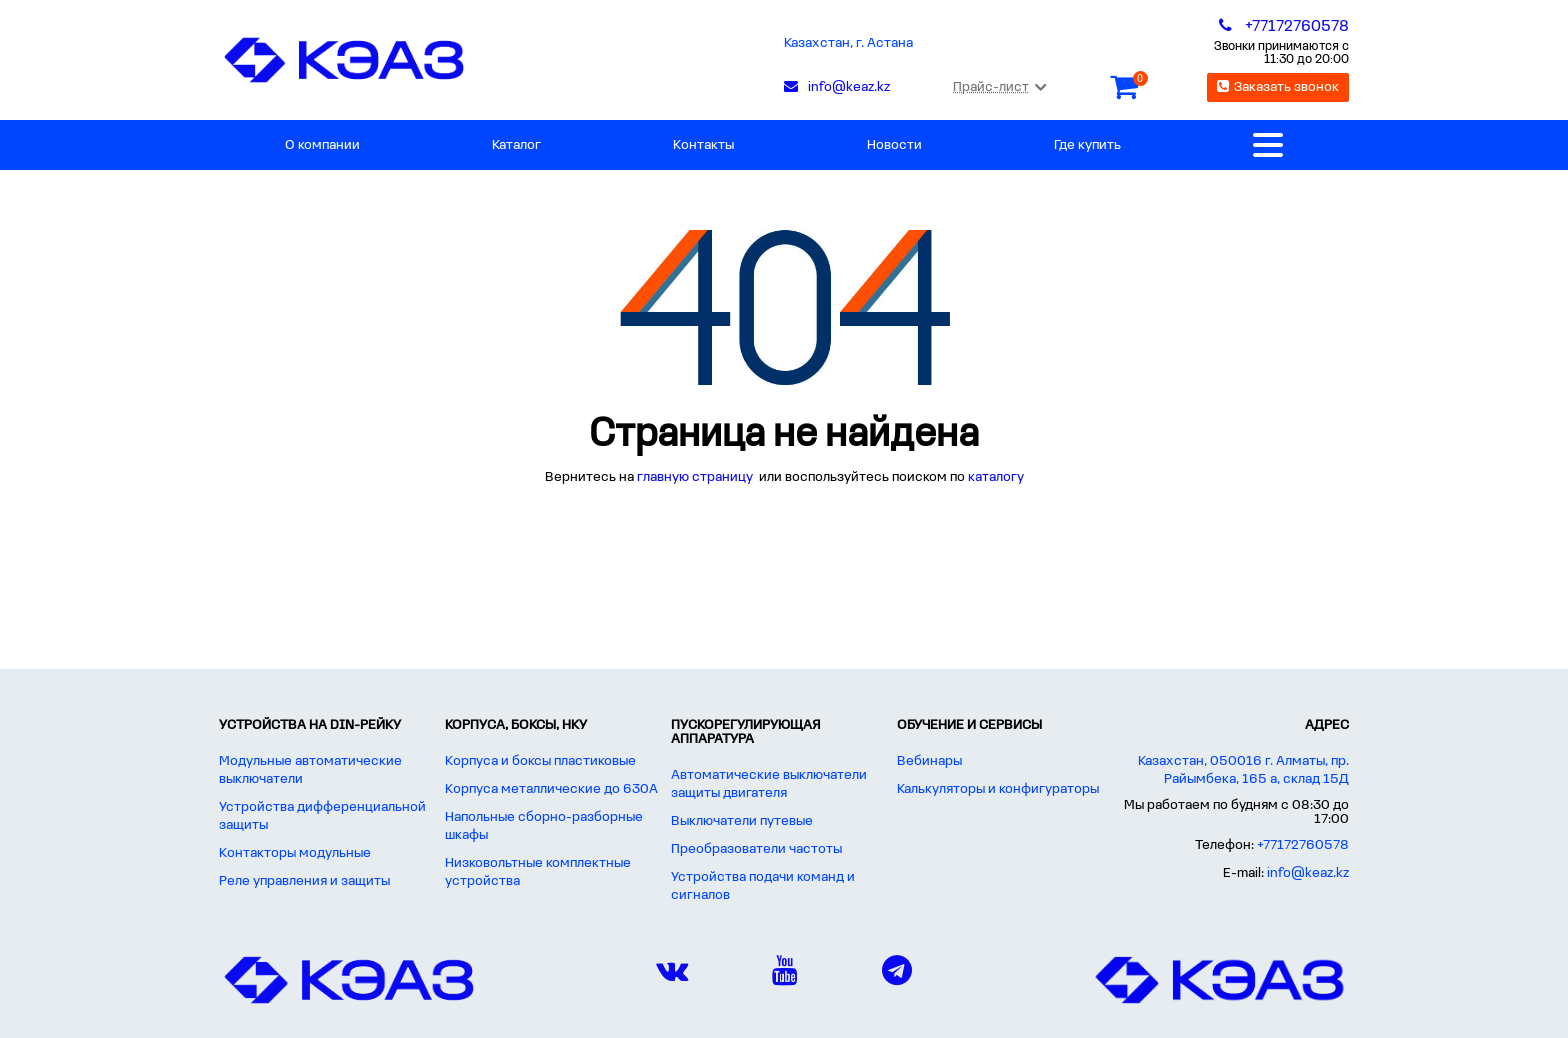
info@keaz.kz (1308, 873)
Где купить (1087, 145)
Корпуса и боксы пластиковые (540, 761)
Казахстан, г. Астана (848, 43)
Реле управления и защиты (304, 881)
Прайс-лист (999, 87)
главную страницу (696, 477)
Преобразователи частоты (756, 849)
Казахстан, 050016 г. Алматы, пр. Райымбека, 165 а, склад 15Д (1243, 770)
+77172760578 (1303, 845)
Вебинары (929, 761)
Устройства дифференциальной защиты (322, 816)
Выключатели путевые (742, 821)
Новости (894, 145)
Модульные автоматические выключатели (310, 770)
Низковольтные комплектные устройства (538, 872)
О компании (322, 145)
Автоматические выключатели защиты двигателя (769, 784)
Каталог (516, 145)
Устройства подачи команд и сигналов (763, 886)
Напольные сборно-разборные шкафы (544, 826)
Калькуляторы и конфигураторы (998, 789)
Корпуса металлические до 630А (551, 789)
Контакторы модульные (295, 853)
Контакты (703, 145)
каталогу (996, 477)
